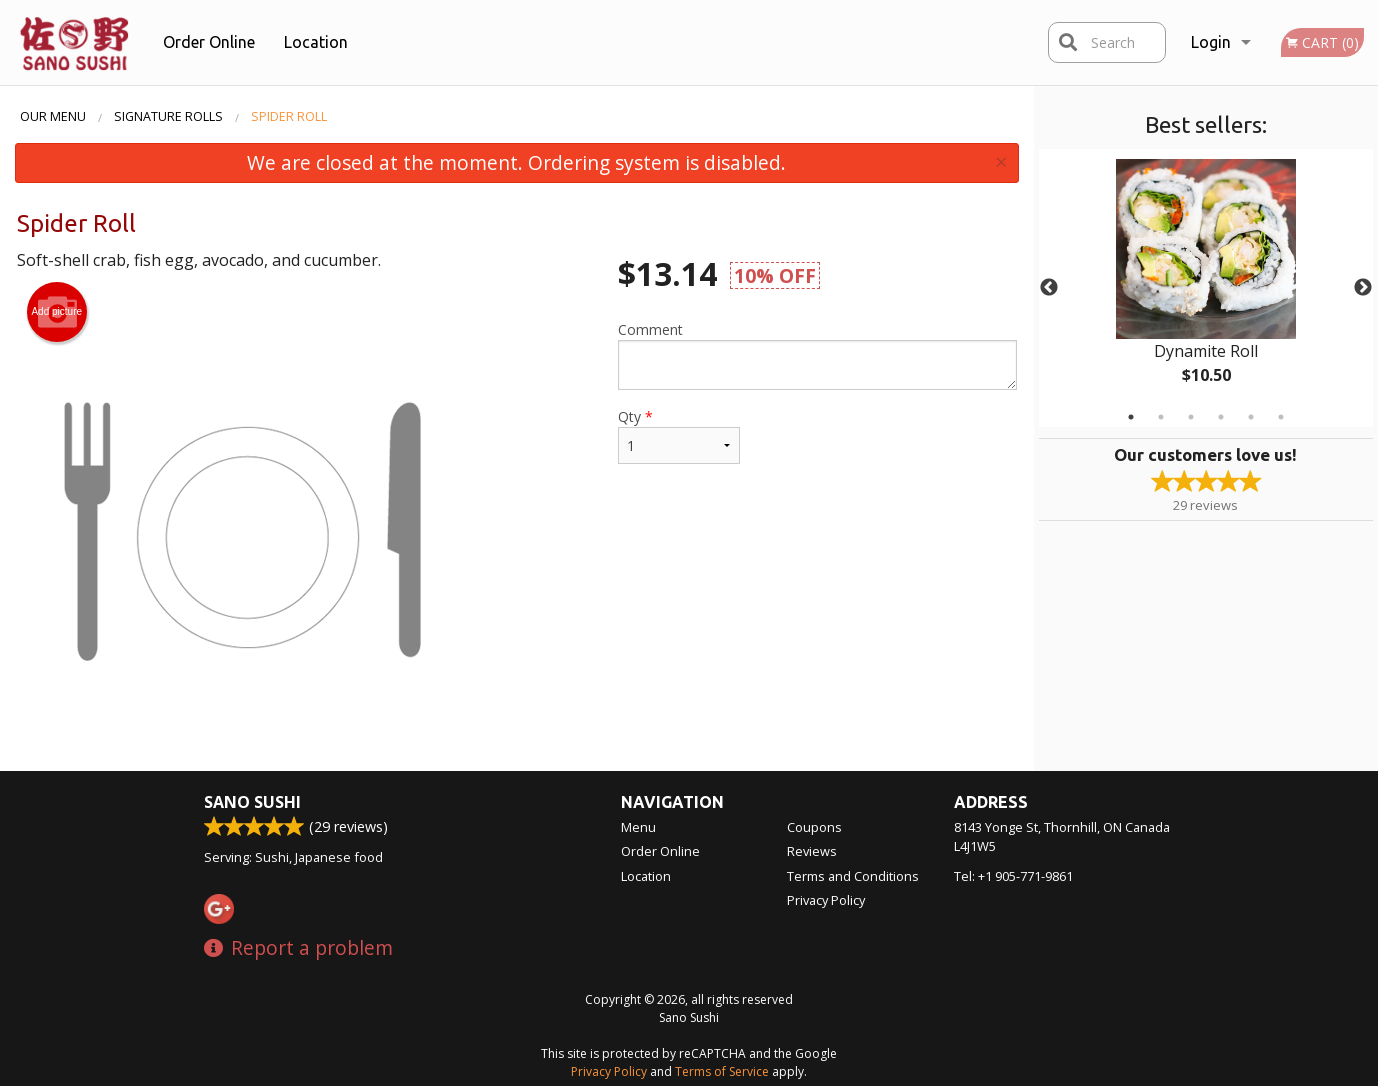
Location (316, 42)
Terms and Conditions (853, 876)
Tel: (1013, 876)
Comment (817, 355)
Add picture (56, 312)
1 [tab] (1131, 417)
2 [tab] (1161, 417)
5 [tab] (1251, 417)
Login (1211, 42)
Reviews (812, 851)
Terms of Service (722, 1071)
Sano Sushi (252, 802)
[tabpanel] (1206, 288)
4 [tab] (1221, 417)
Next (1363, 288)
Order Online (209, 42)
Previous (1049, 288)
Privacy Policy (826, 900)
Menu (638, 827)
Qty (679, 435)
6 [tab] (1281, 417)
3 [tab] (1191, 417)
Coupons (814, 827)
